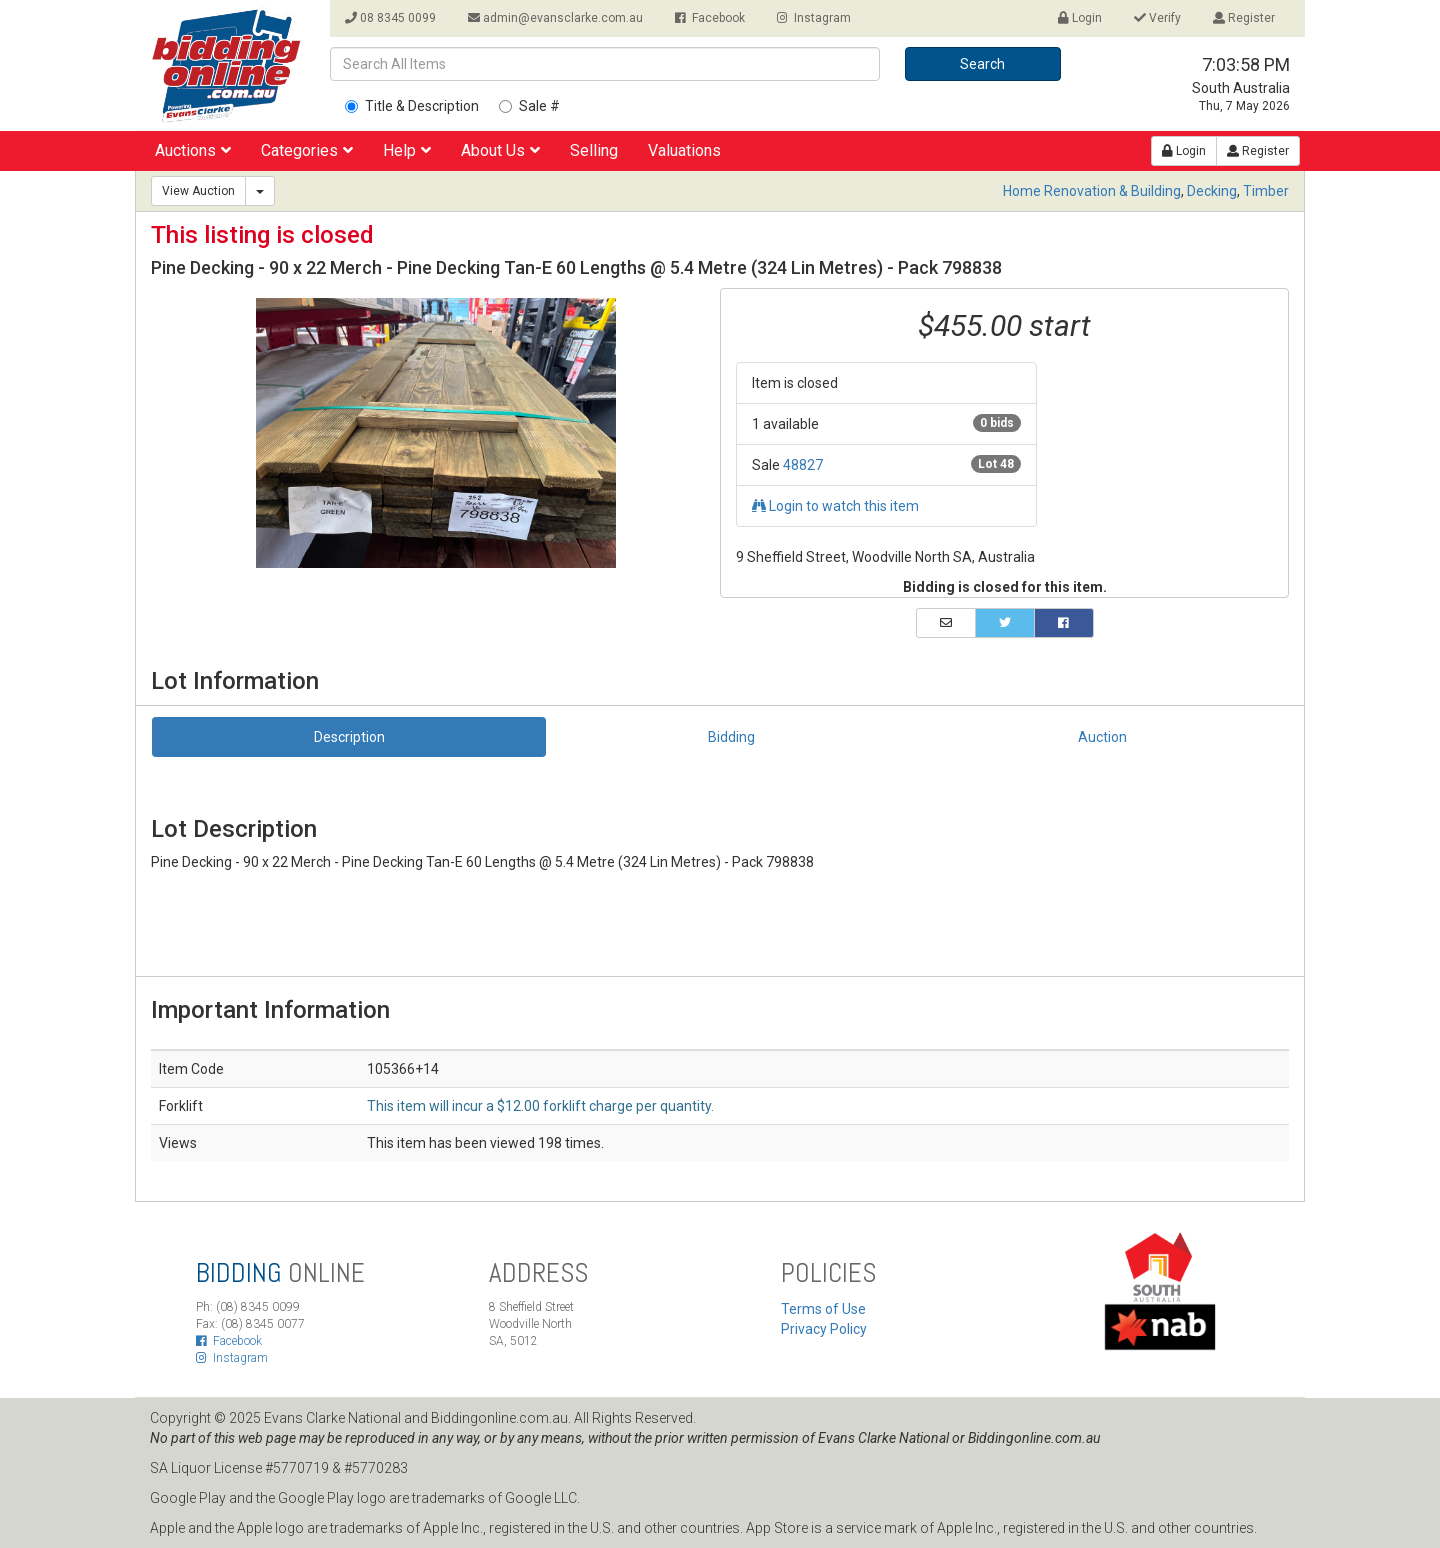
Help (407, 150)
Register (1244, 18)
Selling (594, 150)
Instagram (814, 18)
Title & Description (412, 106)
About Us (500, 150)
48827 (803, 465)
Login (1080, 18)
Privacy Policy (824, 1329)
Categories (307, 150)
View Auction (198, 191)
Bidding (731, 737)
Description (349, 737)
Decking (1212, 191)
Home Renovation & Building (1092, 191)
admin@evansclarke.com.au (555, 18)
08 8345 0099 (390, 18)
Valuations (684, 150)
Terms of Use (823, 1309)
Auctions (193, 150)
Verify (1157, 18)
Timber (1266, 191)
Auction (1102, 737)
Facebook (710, 18)
